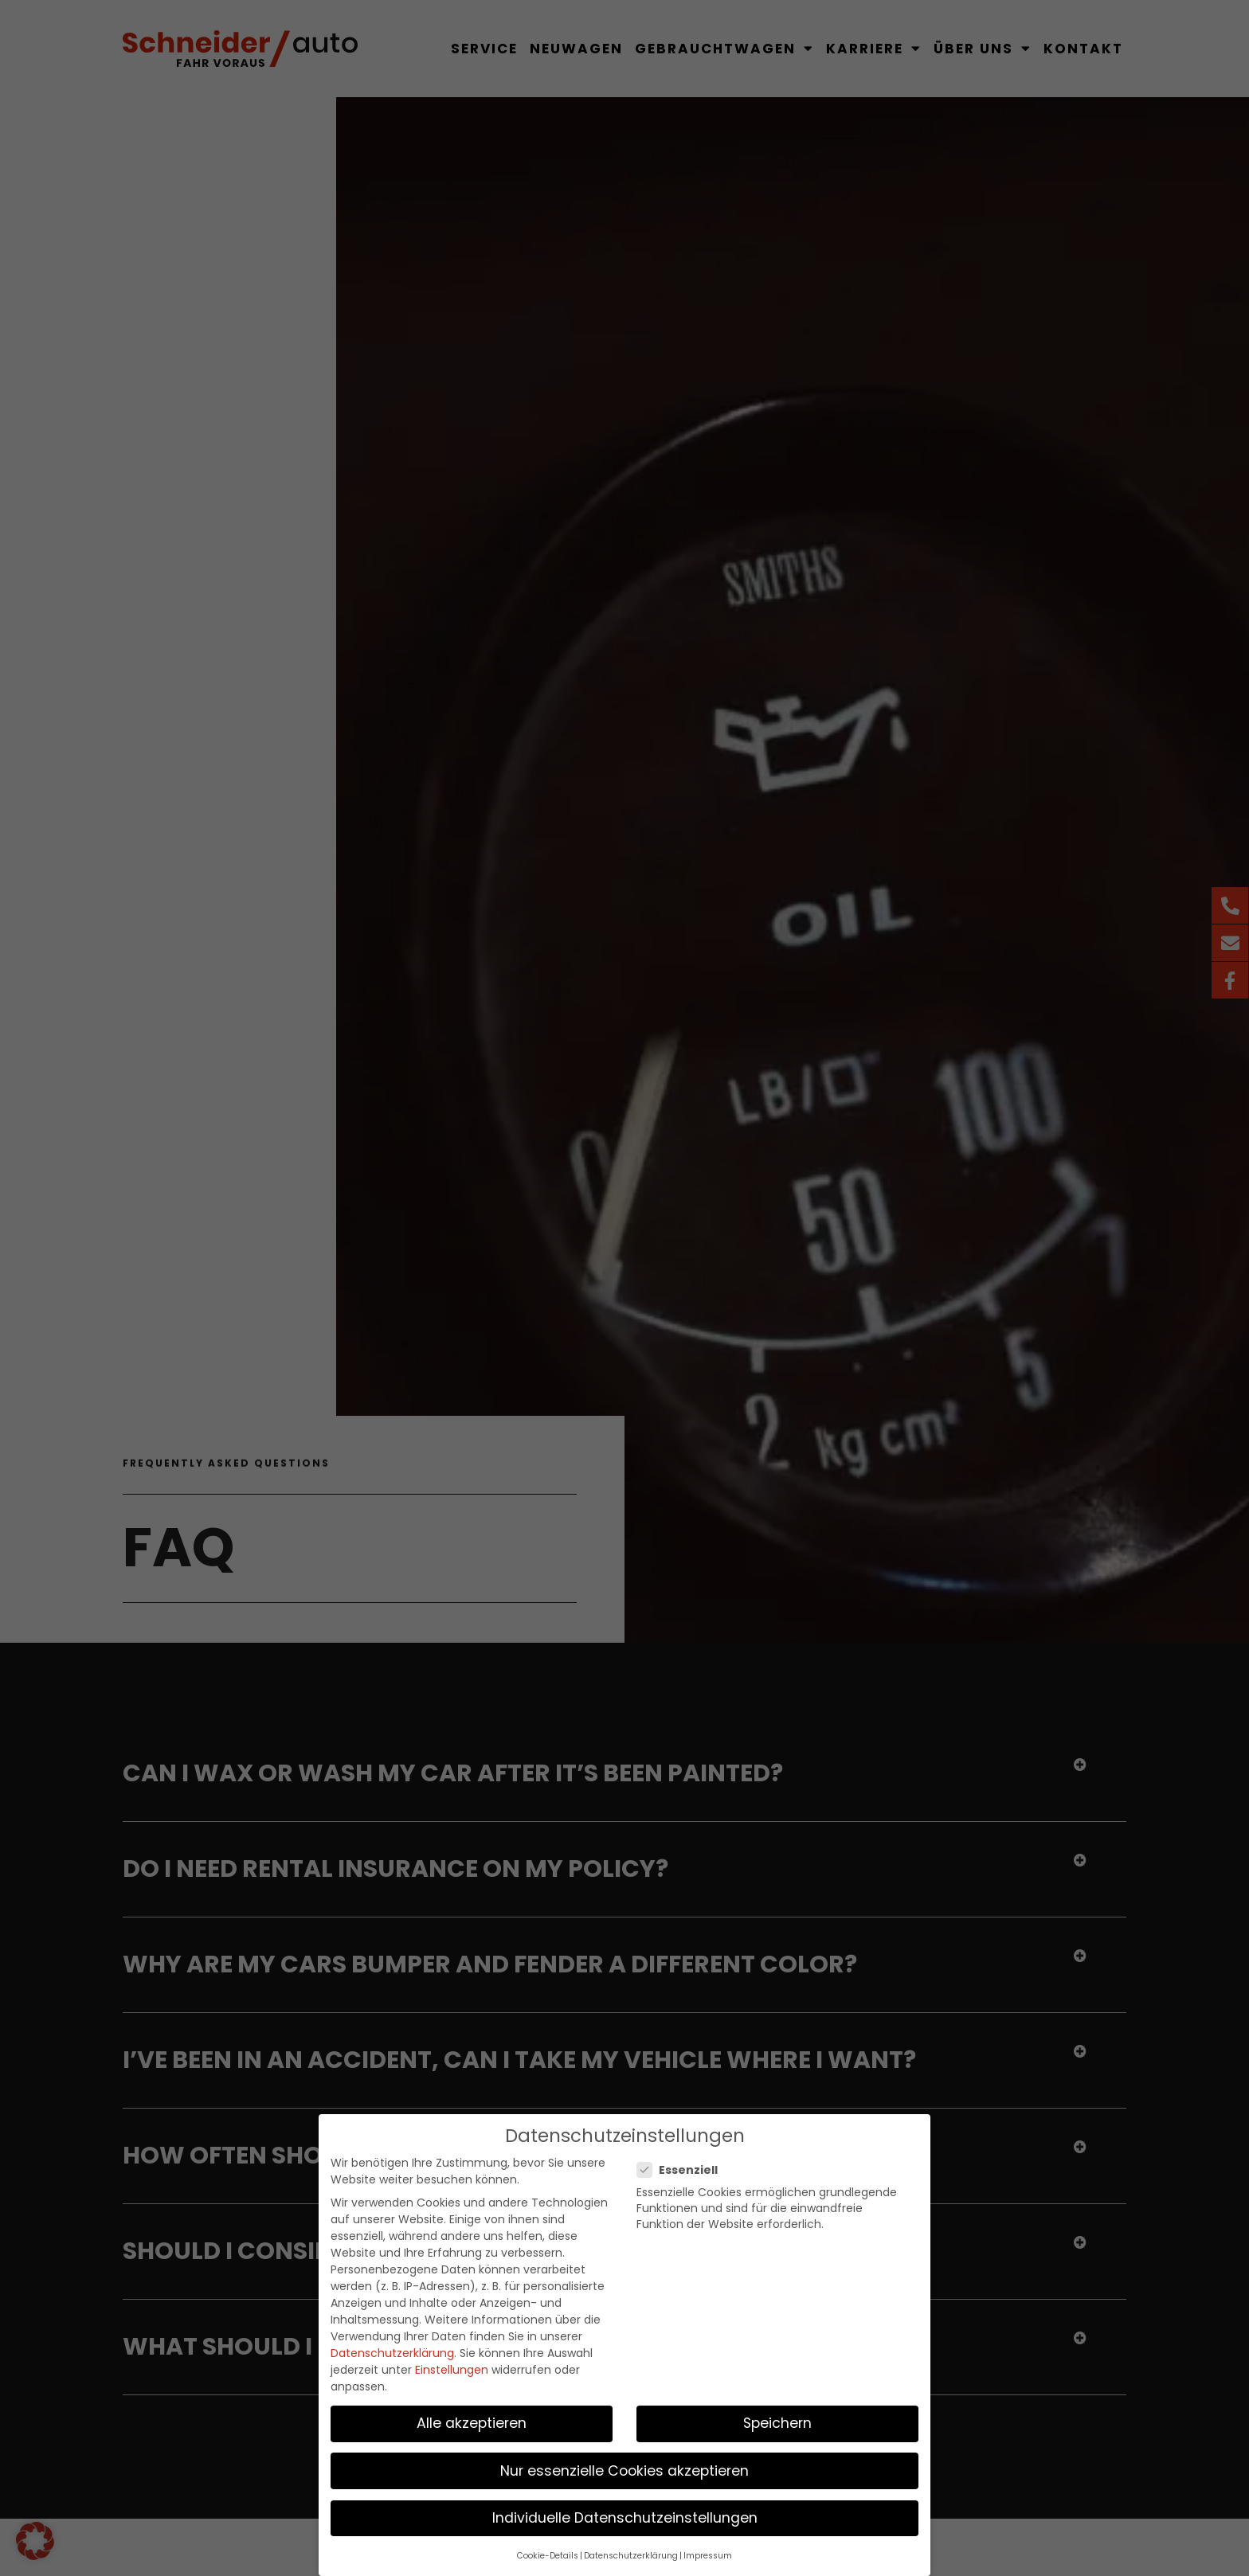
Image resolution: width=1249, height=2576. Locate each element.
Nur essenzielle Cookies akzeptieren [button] (624, 2467)
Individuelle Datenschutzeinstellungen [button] (625, 2514)
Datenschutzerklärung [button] (631, 2553)
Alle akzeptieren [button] (472, 2420)
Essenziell (682, 2167)
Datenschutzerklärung (392, 2351)
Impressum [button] (707, 2553)
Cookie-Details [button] (547, 2553)
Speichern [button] (777, 2420)
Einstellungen (451, 2367)
